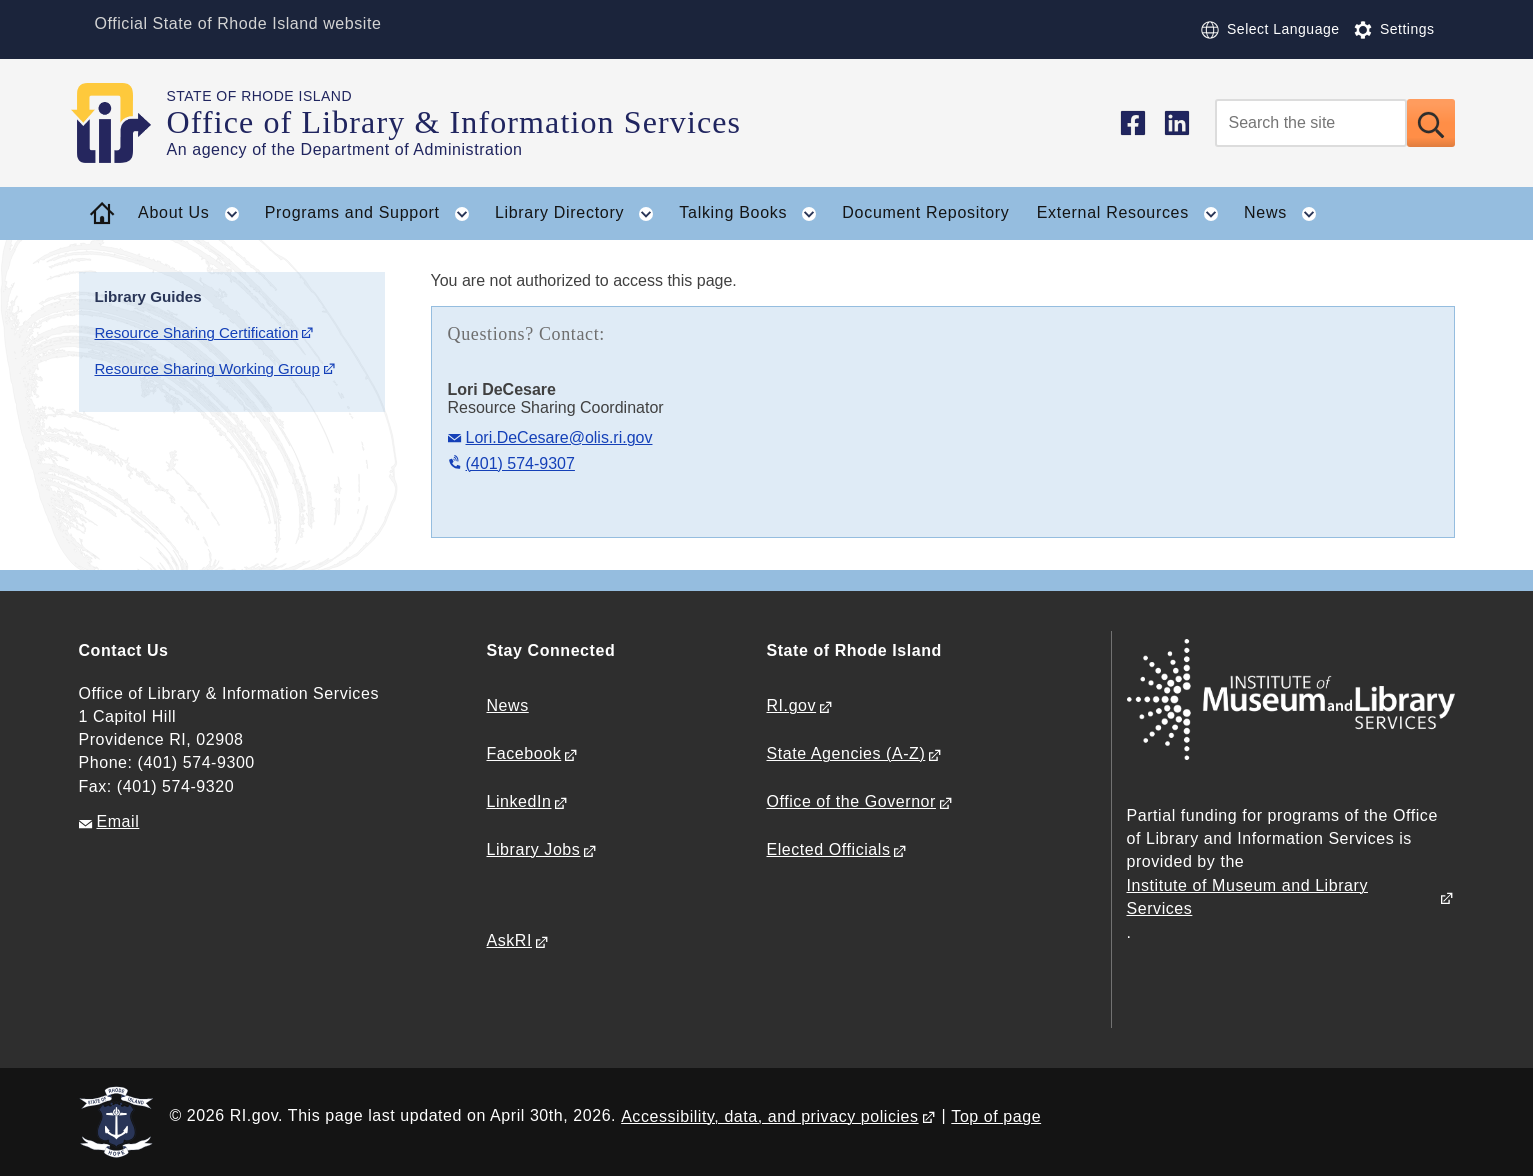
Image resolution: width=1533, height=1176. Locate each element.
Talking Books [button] (753, 214)
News (508, 705)
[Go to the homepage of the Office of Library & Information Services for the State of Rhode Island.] (123, 123)
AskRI (509, 940)
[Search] (1311, 123)
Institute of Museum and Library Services (1247, 897)
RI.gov (792, 705)
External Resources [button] (1134, 214)
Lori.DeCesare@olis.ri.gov (559, 437)
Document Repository (925, 212)
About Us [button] (194, 214)
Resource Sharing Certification (197, 332)
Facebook (524, 753)
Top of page (996, 1116)
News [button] (1286, 214)
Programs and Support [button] (373, 214)
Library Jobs (534, 849)
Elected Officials (829, 849)
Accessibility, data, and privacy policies (769, 1116)
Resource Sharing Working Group (207, 368)
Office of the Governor (851, 801)
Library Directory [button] (580, 214)
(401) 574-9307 (520, 463)
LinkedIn (519, 801)
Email (118, 821)
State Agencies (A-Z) (846, 753)
